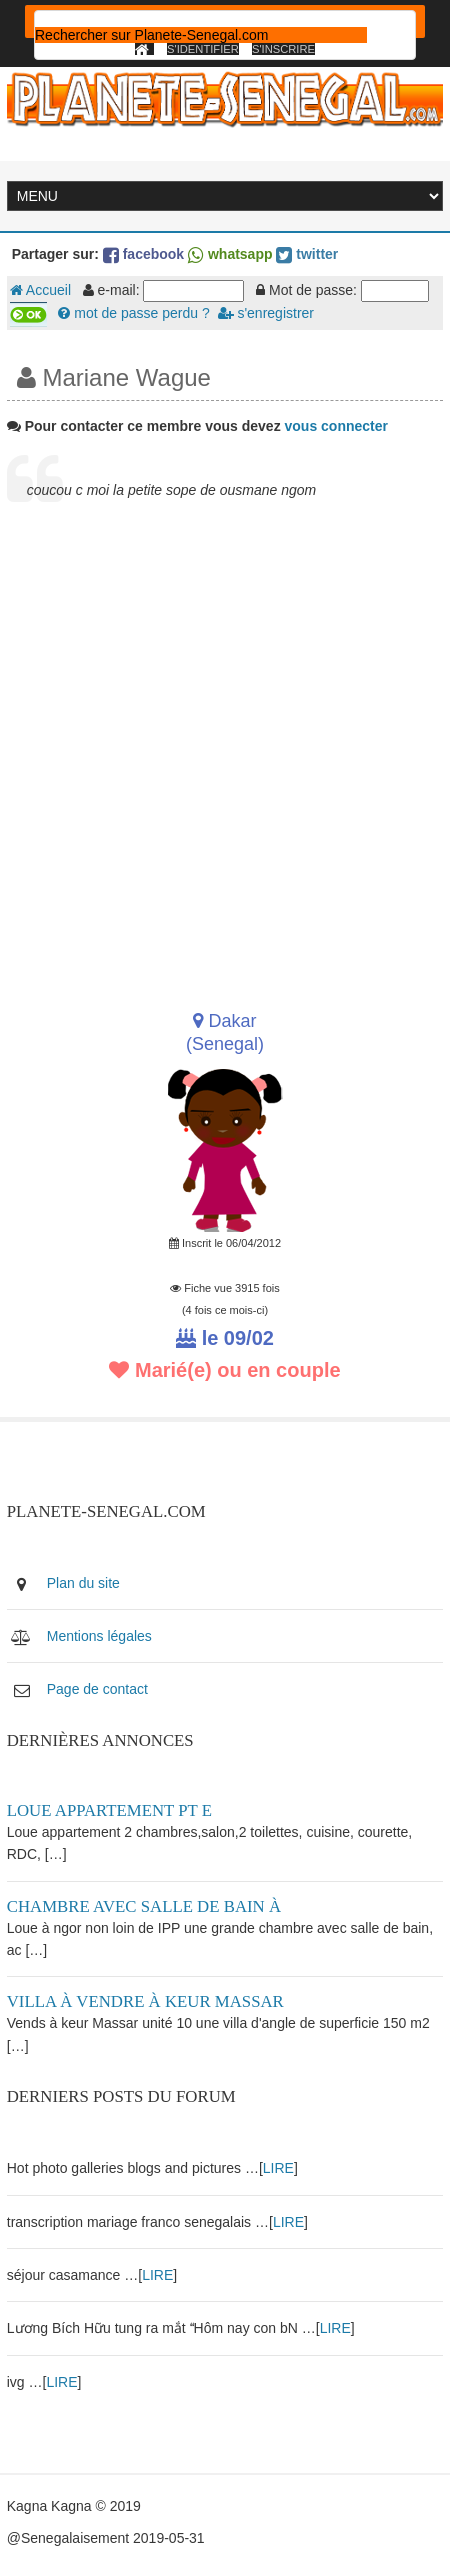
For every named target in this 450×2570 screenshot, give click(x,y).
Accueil (40, 290)
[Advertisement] (225, 755)
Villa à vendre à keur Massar (145, 2001)
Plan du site (83, 1583)
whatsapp (230, 254)
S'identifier (203, 49)
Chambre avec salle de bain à (144, 1906)
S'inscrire (283, 49)
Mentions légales (99, 1636)
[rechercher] (201, 35)
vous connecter (336, 426)
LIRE (278, 2168)
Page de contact (97, 1689)
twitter (307, 254)
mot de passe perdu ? (133, 313)
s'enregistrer (266, 313)
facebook (143, 254)
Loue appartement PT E (109, 1810)
